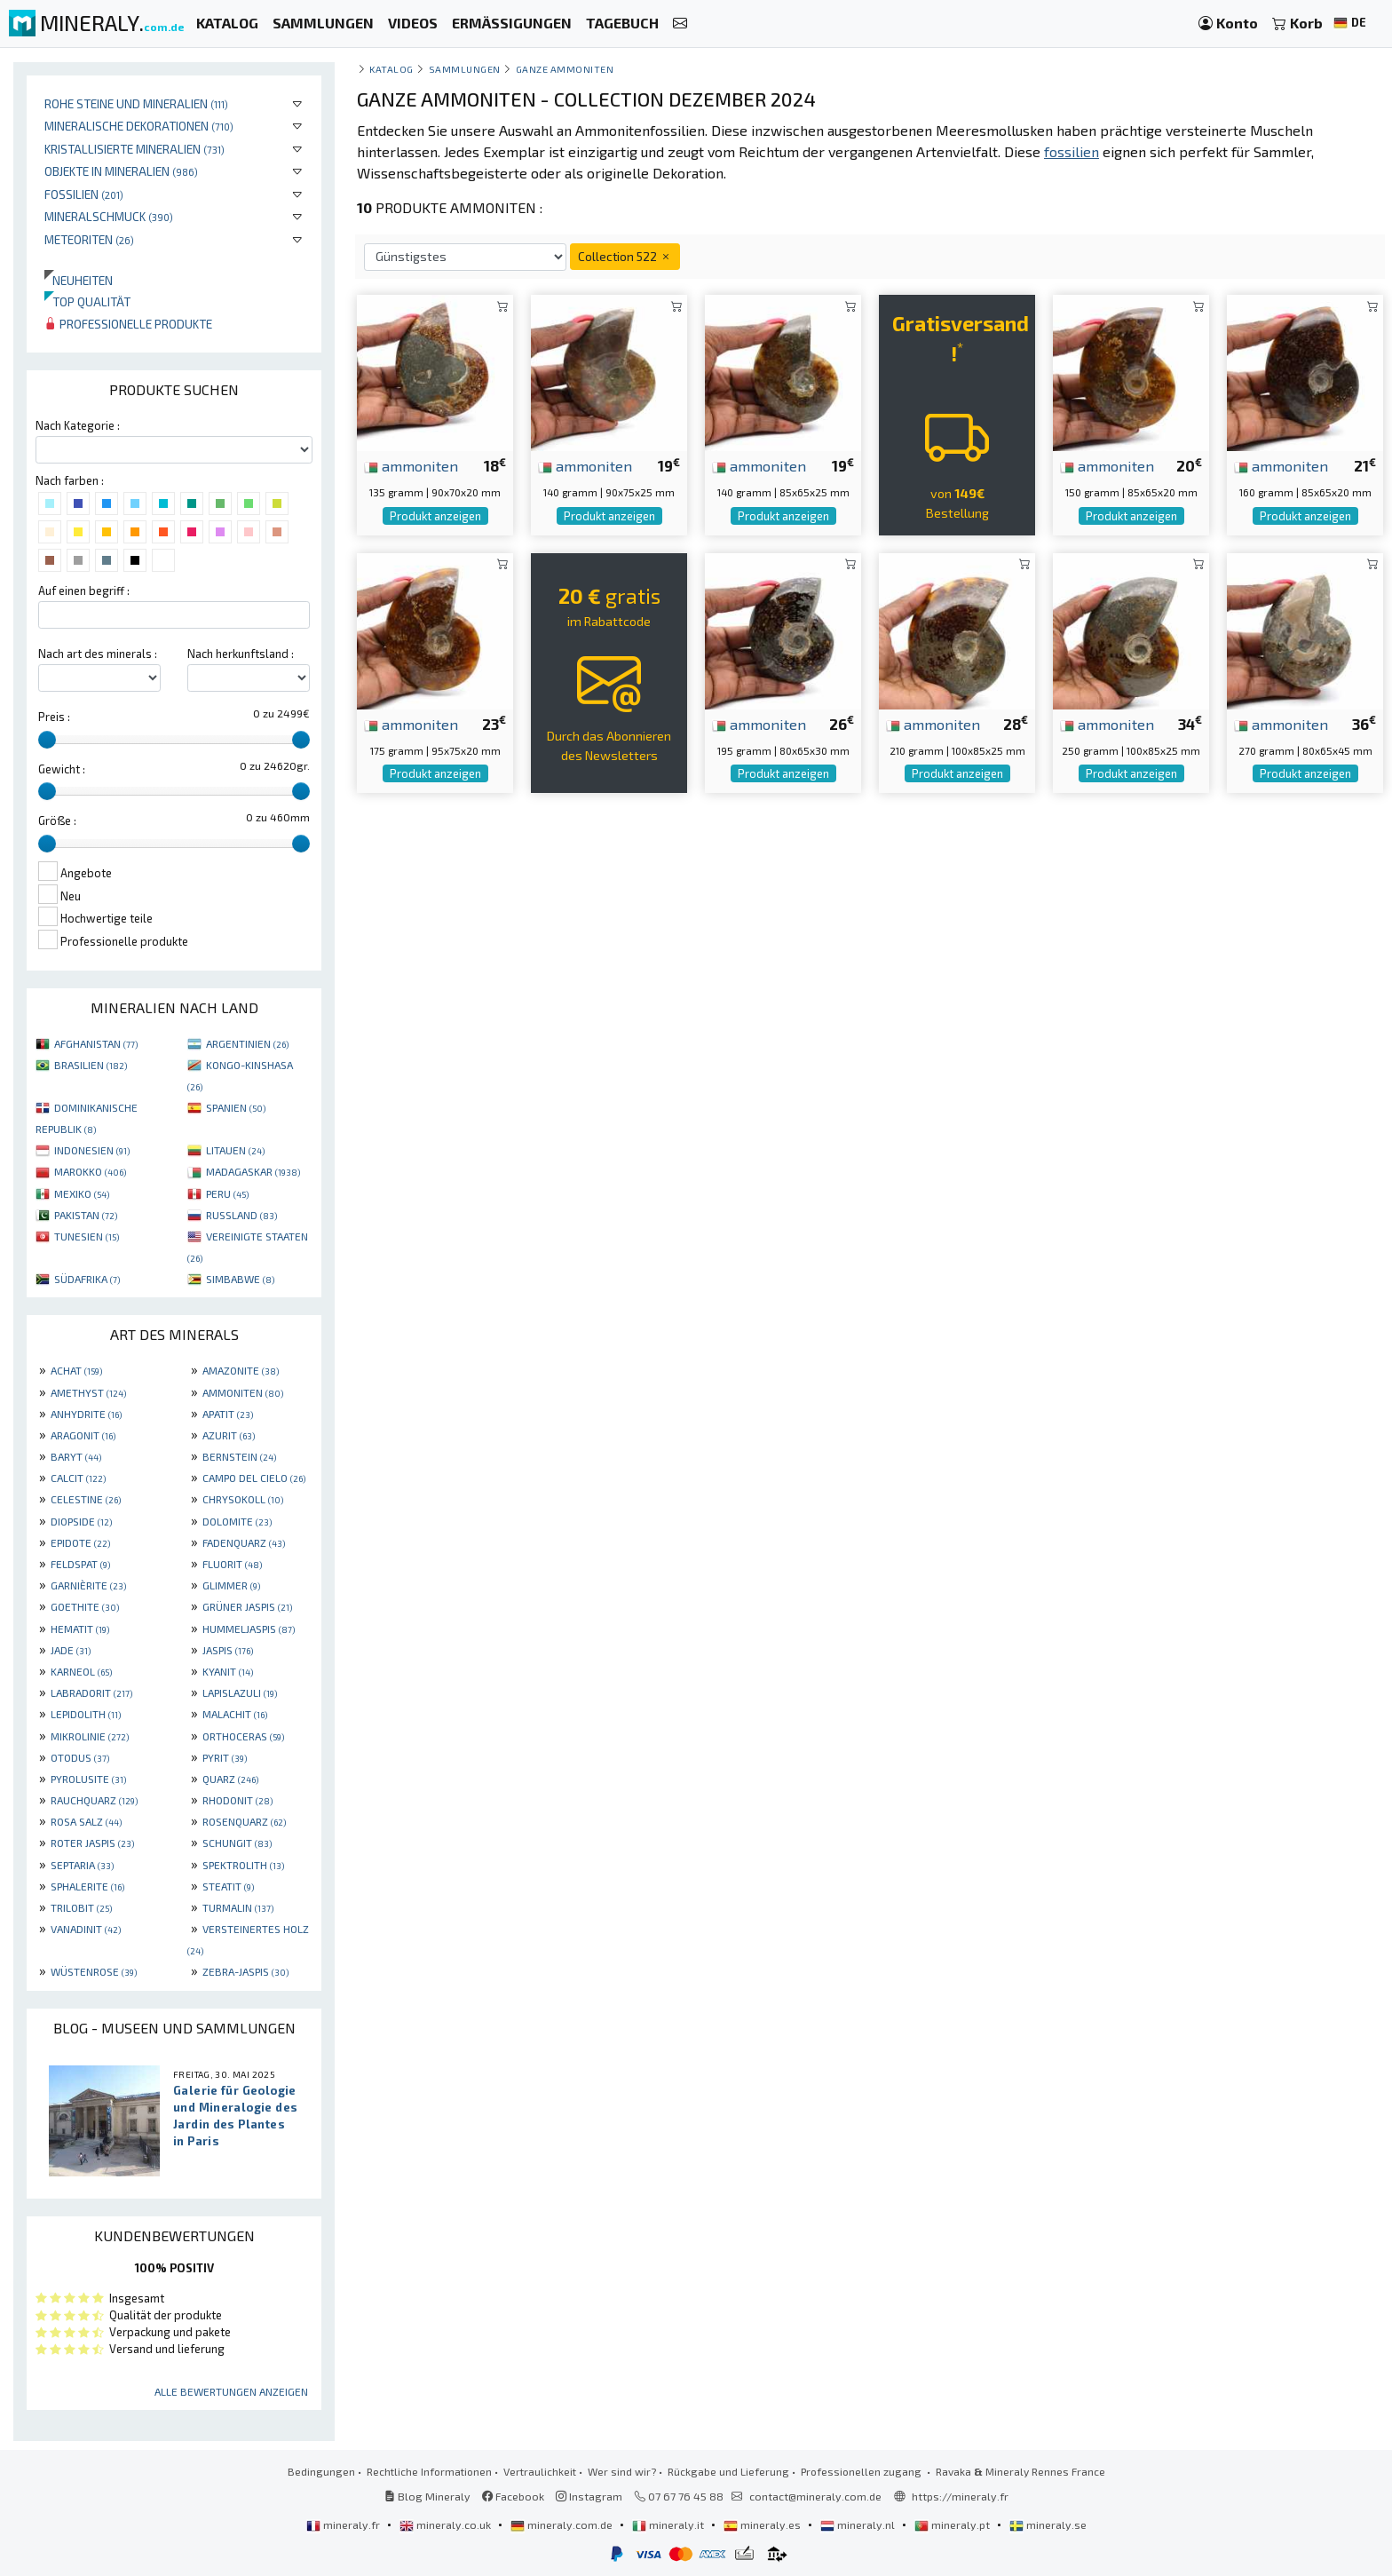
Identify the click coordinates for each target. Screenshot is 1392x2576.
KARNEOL (81, 1671)
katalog (391, 69)
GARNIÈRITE (88, 1585)
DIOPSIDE (81, 1521)
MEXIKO (81, 1193)
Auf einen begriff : (84, 590)
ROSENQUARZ (244, 1821)
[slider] (47, 740)
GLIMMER (231, 1585)
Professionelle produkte (128, 323)
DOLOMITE (237, 1521)
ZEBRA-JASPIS (245, 1971)
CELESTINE (86, 1499)
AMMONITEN (242, 1392)
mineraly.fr (344, 2524)
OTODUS (80, 1757)
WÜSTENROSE (94, 1971)
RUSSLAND (241, 1215)
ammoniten (411, 465)
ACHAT (76, 1370)
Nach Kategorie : (78, 425)
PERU (227, 1193)
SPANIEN (235, 1107)
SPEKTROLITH (243, 1865)
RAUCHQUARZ (94, 1800)
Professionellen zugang (862, 2471)
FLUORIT (232, 1563)
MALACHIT (234, 1714)
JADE (71, 1650)
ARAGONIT (83, 1435)
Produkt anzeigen (435, 516)
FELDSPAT (80, 1563)
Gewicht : (61, 769)
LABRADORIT (91, 1692)
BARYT (76, 1456)
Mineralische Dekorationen (138, 125)
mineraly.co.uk (446, 2524)
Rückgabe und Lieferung (728, 2471)
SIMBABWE (240, 1278)
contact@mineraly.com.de (815, 2496)
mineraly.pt (953, 2524)
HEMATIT (80, 1628)
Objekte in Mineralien (121, 170)
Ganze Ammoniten (565, 69)
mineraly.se (1048, 2524)
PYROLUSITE (88, 1778)
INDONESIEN (92, 1150)
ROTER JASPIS (92, 1842)
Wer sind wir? (622, 2471)
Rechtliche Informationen (429, 2471)
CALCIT (78, 1477)
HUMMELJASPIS (248, 1628)
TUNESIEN (86, 1236)
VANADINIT (86, 1928)
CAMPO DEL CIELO (253, 1477)
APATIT (227, 1413)
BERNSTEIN (239, 1456)
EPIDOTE (80, 1542)
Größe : (57, 820)
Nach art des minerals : (97, 653)
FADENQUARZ (243, 1542)
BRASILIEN (90, 1064)
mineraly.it (669, 2524)
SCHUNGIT (237, 1842)
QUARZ (230, 1778)
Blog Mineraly (427, 2496)
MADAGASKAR (253, 1171)
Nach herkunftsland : (240, 653)
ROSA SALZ (86, 1821)
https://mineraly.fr (960, 2496)
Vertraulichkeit (539, 2471)
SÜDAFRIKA (87, 1278)
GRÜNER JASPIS (247, 1606)
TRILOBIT (81, 1907)
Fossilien (83, 194)
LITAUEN (235, 1150)
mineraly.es (763, 2524)
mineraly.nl (859, 2524)
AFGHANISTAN (96, 1043)
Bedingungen (321, 2471)
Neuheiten (78, 280)
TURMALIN (237, 1907)
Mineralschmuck (108, 216)
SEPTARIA (82, 1865)
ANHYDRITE (86, 1413)
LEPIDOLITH (86, 1714)
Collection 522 (625, 256)
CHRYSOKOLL (242, 1499)
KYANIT (227, 1671)
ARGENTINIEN (247, 1043)
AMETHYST (88, 1392)
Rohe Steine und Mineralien (136, 103)
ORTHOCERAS (243, 1736)
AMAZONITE (240, 1370)
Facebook (513, 2496)
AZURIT (228, 1435)
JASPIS (227, 1650)
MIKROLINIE (90, 1736)
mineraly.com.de (562, 2524)
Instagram (589, 2496)
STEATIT (228, 1886)
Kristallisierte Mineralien (134, 148)
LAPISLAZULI (239, 1692)
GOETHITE (85, 1606)
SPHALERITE (87, 1886)
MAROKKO (90, 1171)
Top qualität (87, 301)
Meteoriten (89, 239)
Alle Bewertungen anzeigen (231, 2391)
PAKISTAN (85, 1215)
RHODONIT (237, 1800)
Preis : (54, 716)
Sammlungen (465, 69)
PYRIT (224, 1757)
